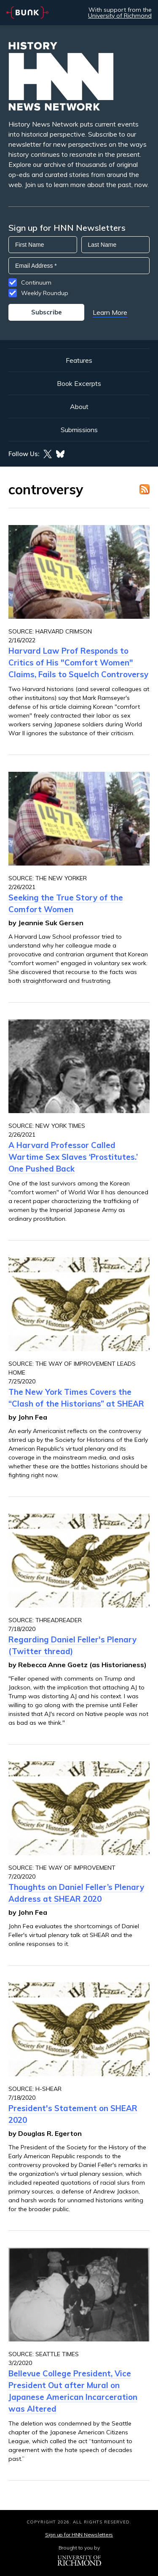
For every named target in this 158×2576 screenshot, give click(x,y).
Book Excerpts (79, 383)
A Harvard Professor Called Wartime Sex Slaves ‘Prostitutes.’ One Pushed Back (73, 1157)
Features (79, 360)
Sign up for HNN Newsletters (79, 2534)
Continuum (36, 282)
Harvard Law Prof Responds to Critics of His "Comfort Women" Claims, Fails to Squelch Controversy (78, 662)
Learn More (110, 312)
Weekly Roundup (44, 293)
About (79, 406)
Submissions (79, 429)
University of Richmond (120, 15)
